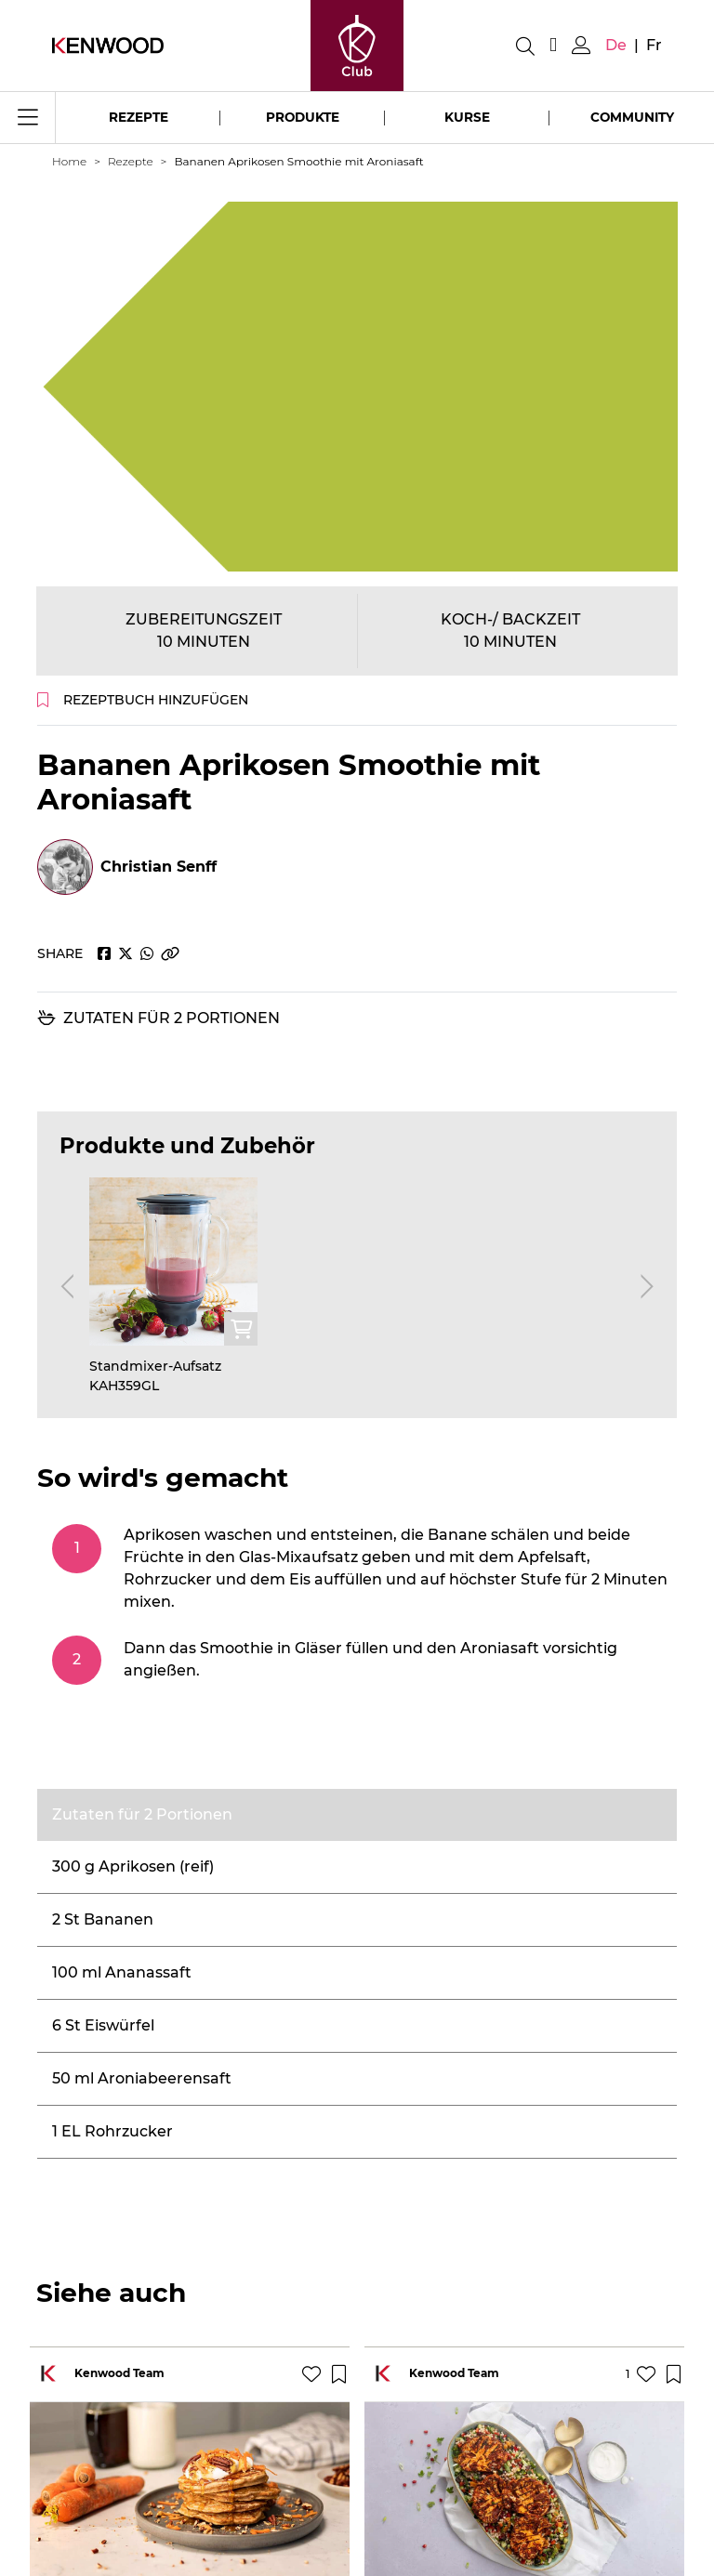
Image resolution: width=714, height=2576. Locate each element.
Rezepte (138, 117)
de (616, 45)
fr (654, 45)
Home (69, 161)
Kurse (467, 117)
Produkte (302, 117)
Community (632, 117)
